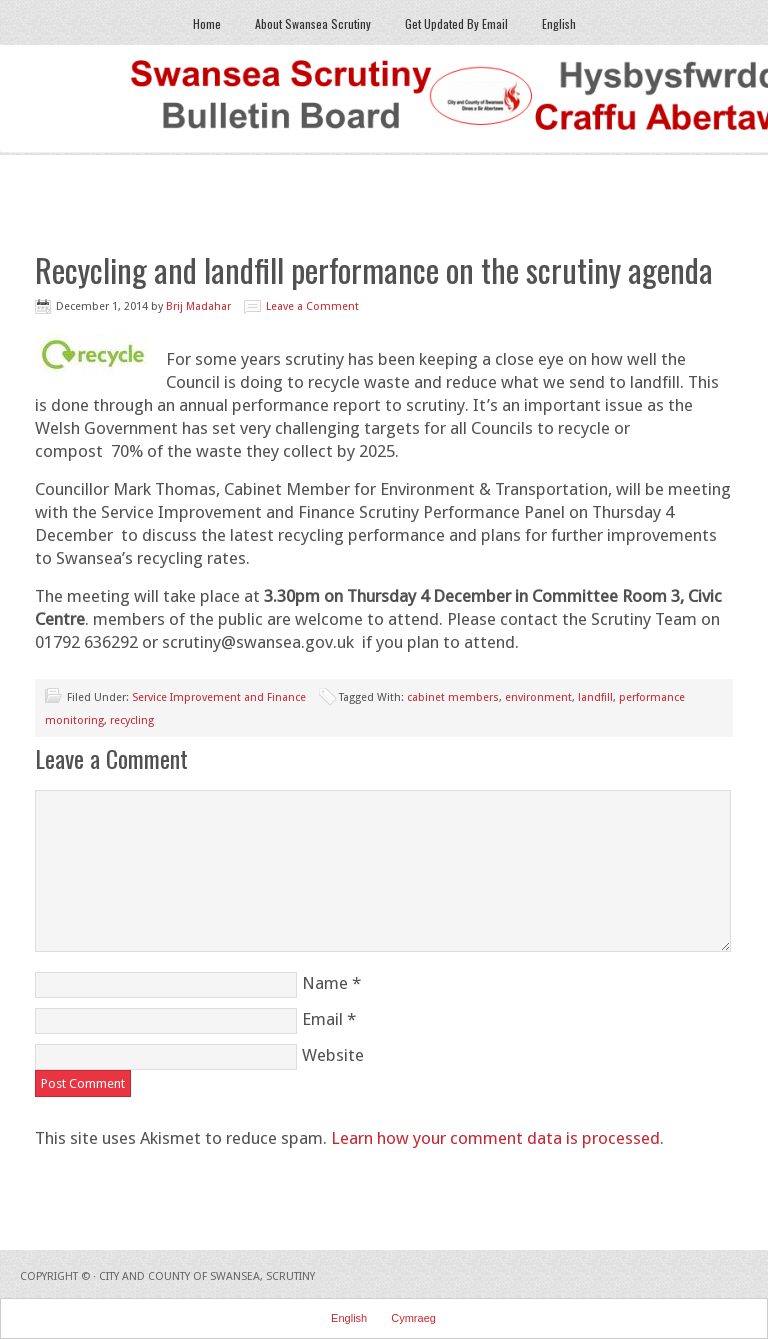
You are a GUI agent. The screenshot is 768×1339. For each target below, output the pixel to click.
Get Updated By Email (456, 23)
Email (322, 1019)
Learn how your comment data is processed (495, 1138)
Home (207, 23)
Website (333, 1055)
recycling (132, 720)
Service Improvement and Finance (219, 697)
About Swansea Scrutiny (313, 23)
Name (325, 983)
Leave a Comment (312, 306)
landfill (595, 697)
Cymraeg (413, 1318)
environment (538, 697)
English (551, 23)
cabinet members (453, 697)
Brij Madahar (198, 306)
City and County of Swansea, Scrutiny (207, 1276)
